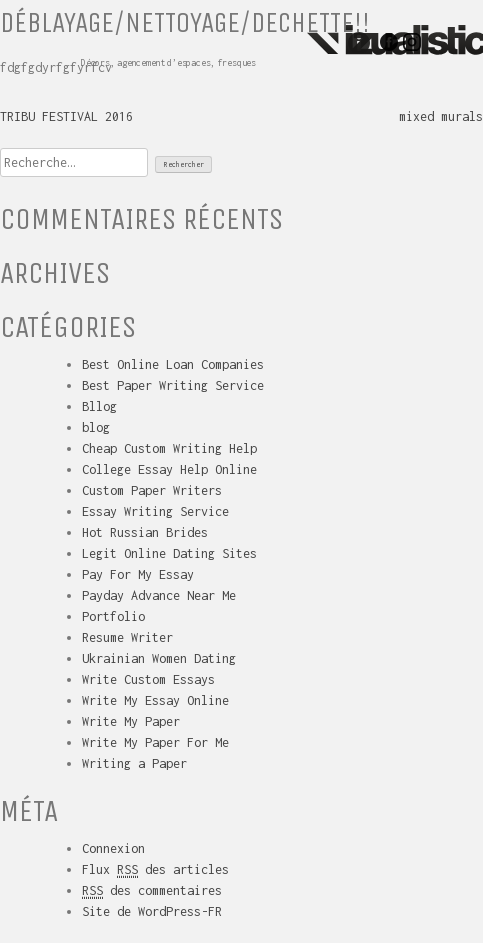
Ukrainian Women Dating (159, 658)
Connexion (113, 848)
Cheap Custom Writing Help (169, 448)
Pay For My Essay (138, 574)
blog (96, 427)
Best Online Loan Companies (173, 364)
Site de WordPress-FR (152, 911)
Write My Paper (131, 721)
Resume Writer (127, 637)
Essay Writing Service (155, 511)
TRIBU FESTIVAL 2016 (66, 116)
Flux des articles (155, 870)
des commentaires (152, 891)
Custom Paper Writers (152, 490)
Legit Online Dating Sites (169, 553)
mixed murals (441, 116)
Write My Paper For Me (155, 742)
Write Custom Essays (148, 679)
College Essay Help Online (169, 469)
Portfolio (113, 616)
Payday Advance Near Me (159, 595)
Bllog (99, 406)
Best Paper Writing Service (173, 385)
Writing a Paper (134, 763)
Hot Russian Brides (145, 532)
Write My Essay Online (155, 700)
